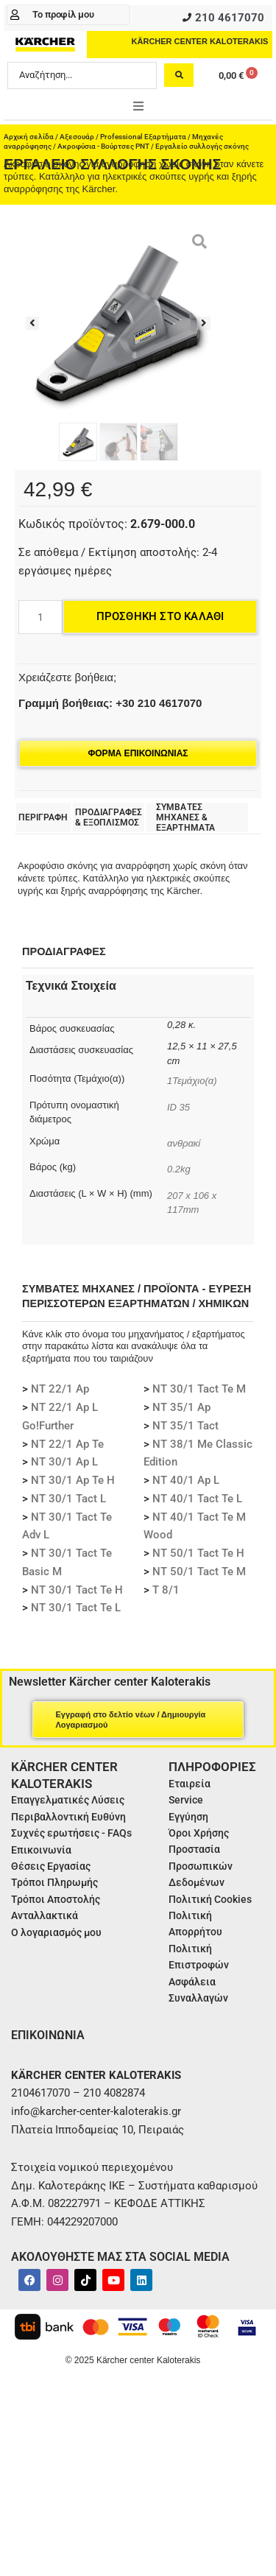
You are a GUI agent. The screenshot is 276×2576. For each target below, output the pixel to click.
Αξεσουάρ (77, 137)
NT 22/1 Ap (60, 1389)
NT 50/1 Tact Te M (199, 1571)
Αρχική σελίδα (29, 137)
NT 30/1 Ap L (64, 1461)
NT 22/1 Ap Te (67, 1444)
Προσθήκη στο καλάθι (160, 616)
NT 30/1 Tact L (68, 1498)
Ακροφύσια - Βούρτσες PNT (103, 146)
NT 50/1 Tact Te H (198, 1553)
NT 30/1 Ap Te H (73, 1480)
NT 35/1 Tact (185, 1425)
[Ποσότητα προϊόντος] (40, 617)
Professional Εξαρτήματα (143, 137)
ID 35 (180, 1107)
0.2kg (179, 1169)
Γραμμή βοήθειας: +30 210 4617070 (110, 703)
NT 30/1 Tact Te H (77, 1590)
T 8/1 (166, 1590)
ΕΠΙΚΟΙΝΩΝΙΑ (48, 2035)
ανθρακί (183, 1143)
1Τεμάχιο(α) (192, 1080)
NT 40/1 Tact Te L (197, 1498)
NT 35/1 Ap (181, 1407)
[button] (138, 106)
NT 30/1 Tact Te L (76, 1607)
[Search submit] (179, 75)
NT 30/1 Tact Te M (199, 1389)
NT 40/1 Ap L (185, 1480)
